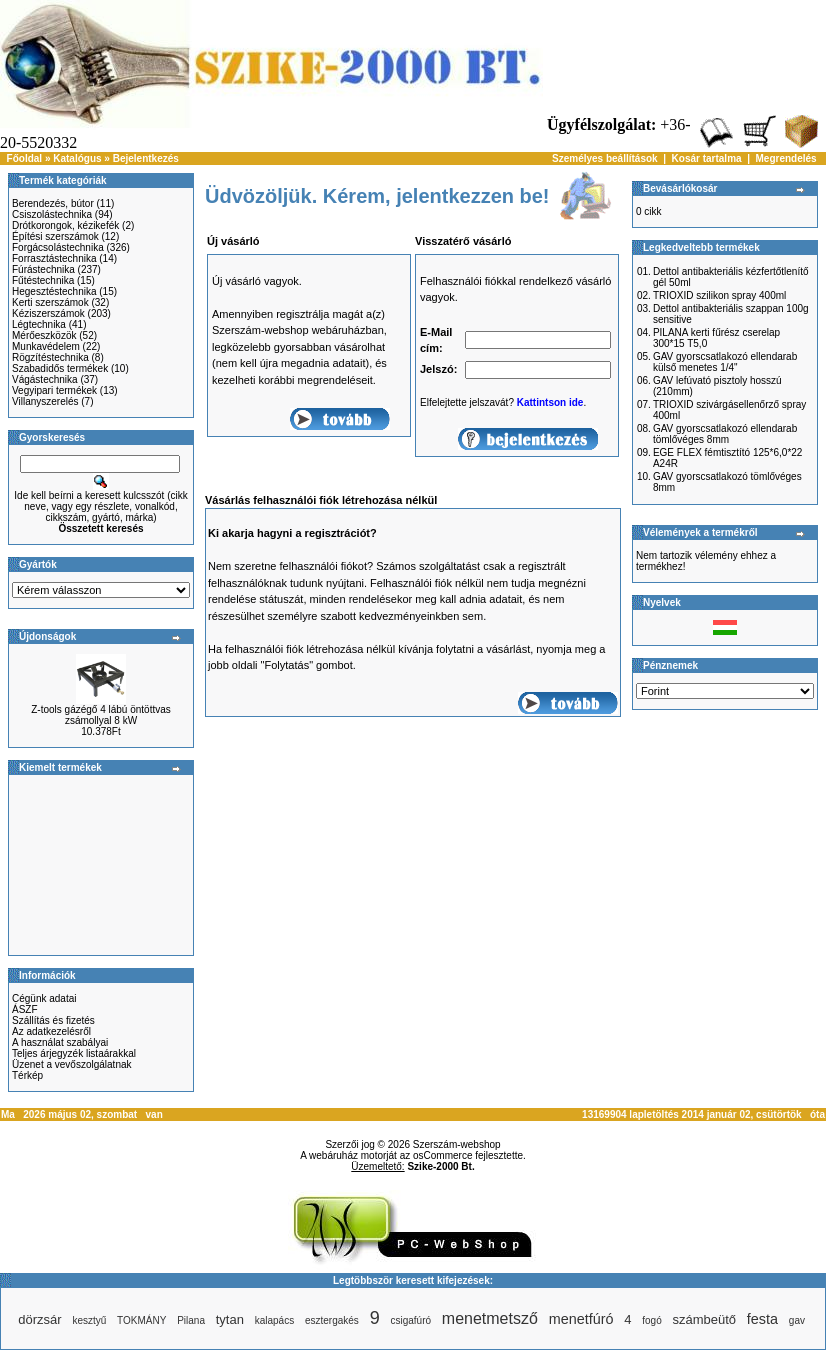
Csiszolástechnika (52, 214)
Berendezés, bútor (53, 203)
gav (797, 1320)
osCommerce (442, 1155)
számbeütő (704, 1319)
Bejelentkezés (146, 158)
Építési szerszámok (55, 236)
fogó (651, 1320)
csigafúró (410, 1320)
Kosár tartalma (707, 158)
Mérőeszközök (44, 335)
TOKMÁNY (141, 1320)
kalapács (274, 1320)
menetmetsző (490, 1318)
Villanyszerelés (45, 401)
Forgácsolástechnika (58, 247)
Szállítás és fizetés (53, 1020)
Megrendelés (786, 158)
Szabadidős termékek (60, 368)
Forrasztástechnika (54, 258)
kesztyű (89, 1320)
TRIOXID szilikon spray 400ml (719, 295)
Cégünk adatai (44, 998)
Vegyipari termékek (54, 390)
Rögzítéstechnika (50, 357)
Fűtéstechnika (43, 280)
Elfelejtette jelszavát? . (503, 402)
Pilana (191, 1320)
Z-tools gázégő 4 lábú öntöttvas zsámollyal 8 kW (101, 715)
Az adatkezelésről (51, 1031)
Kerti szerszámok (50, 302)
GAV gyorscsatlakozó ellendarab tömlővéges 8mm (725, 434)
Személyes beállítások (605, 158)
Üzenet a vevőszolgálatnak (72, 1064)
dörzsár (39, 1319)
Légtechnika (39, 324)
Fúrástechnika (43, 269)
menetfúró (581, 1319)
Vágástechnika (45, 379)
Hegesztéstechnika (54, 291)
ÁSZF (25, 1009)
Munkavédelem (46, 346)
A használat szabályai (60, 1042)
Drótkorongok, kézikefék (65, 225)
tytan (230, 1319)
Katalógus (77, 158)
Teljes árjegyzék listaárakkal (74, 1053)
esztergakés (332, 1320)
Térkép (27, 1075)
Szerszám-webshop (457, 1144)
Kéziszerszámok (48, 313)
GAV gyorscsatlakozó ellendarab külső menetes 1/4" (725, 362)
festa (762, 1319)
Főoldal (25, 158)
